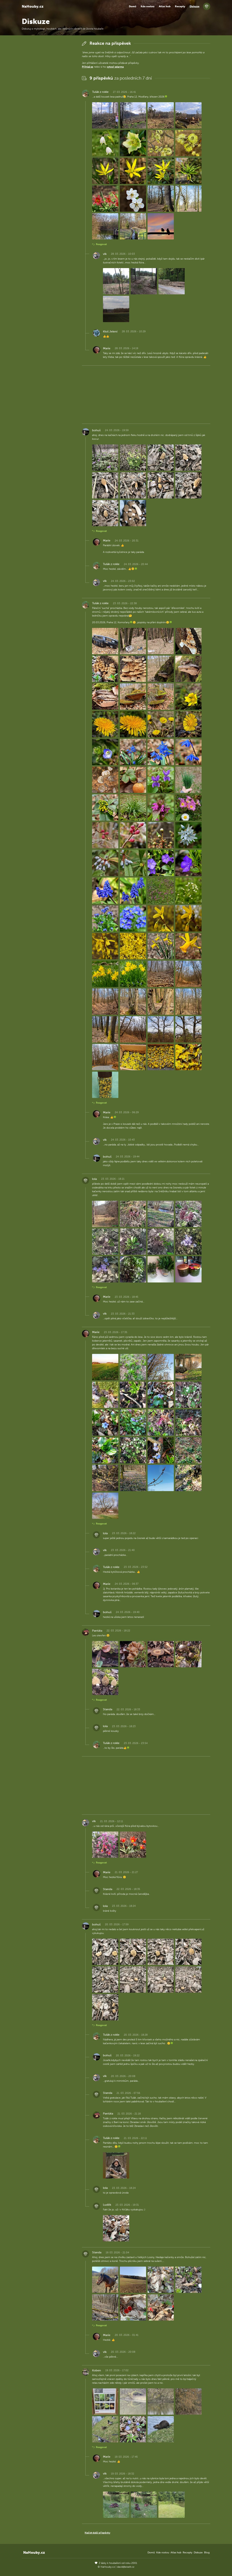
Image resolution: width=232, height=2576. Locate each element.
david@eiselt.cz (125, 2566)
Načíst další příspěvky (97, 2532)
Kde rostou (147, 6)
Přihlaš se (87, 66)
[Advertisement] (49, 94)
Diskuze (194, 6)
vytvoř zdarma (115, 66)
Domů (132, 6)
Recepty (180, 6)
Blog (207, 2552)
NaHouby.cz (33, 6)
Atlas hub (165, 6)
